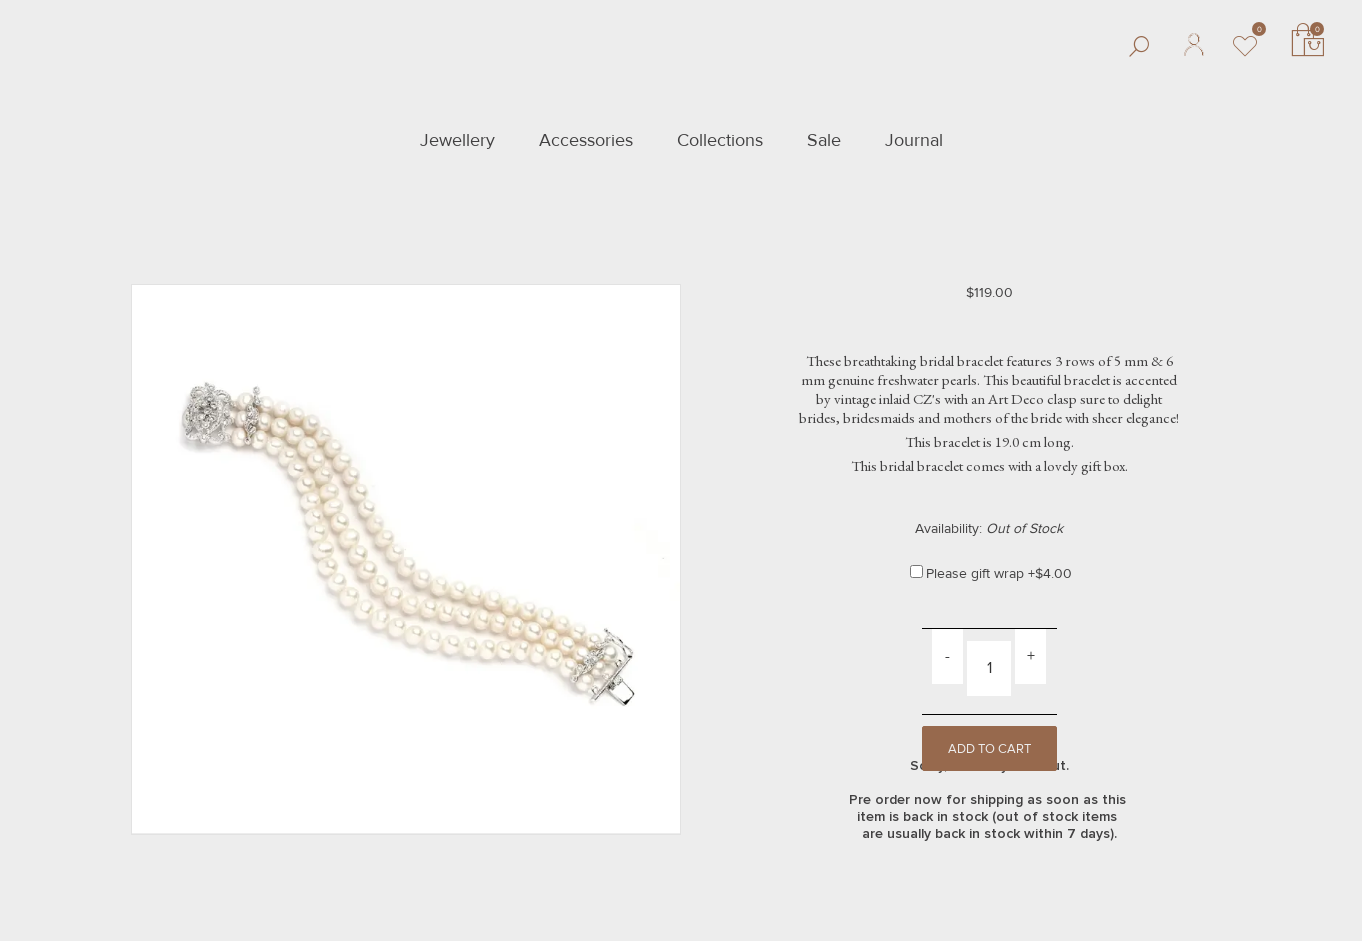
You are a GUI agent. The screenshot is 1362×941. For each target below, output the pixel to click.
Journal (914, 140)
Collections (720, 140)
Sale (824, 140)
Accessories (586, 140)
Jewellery (457, 140)
